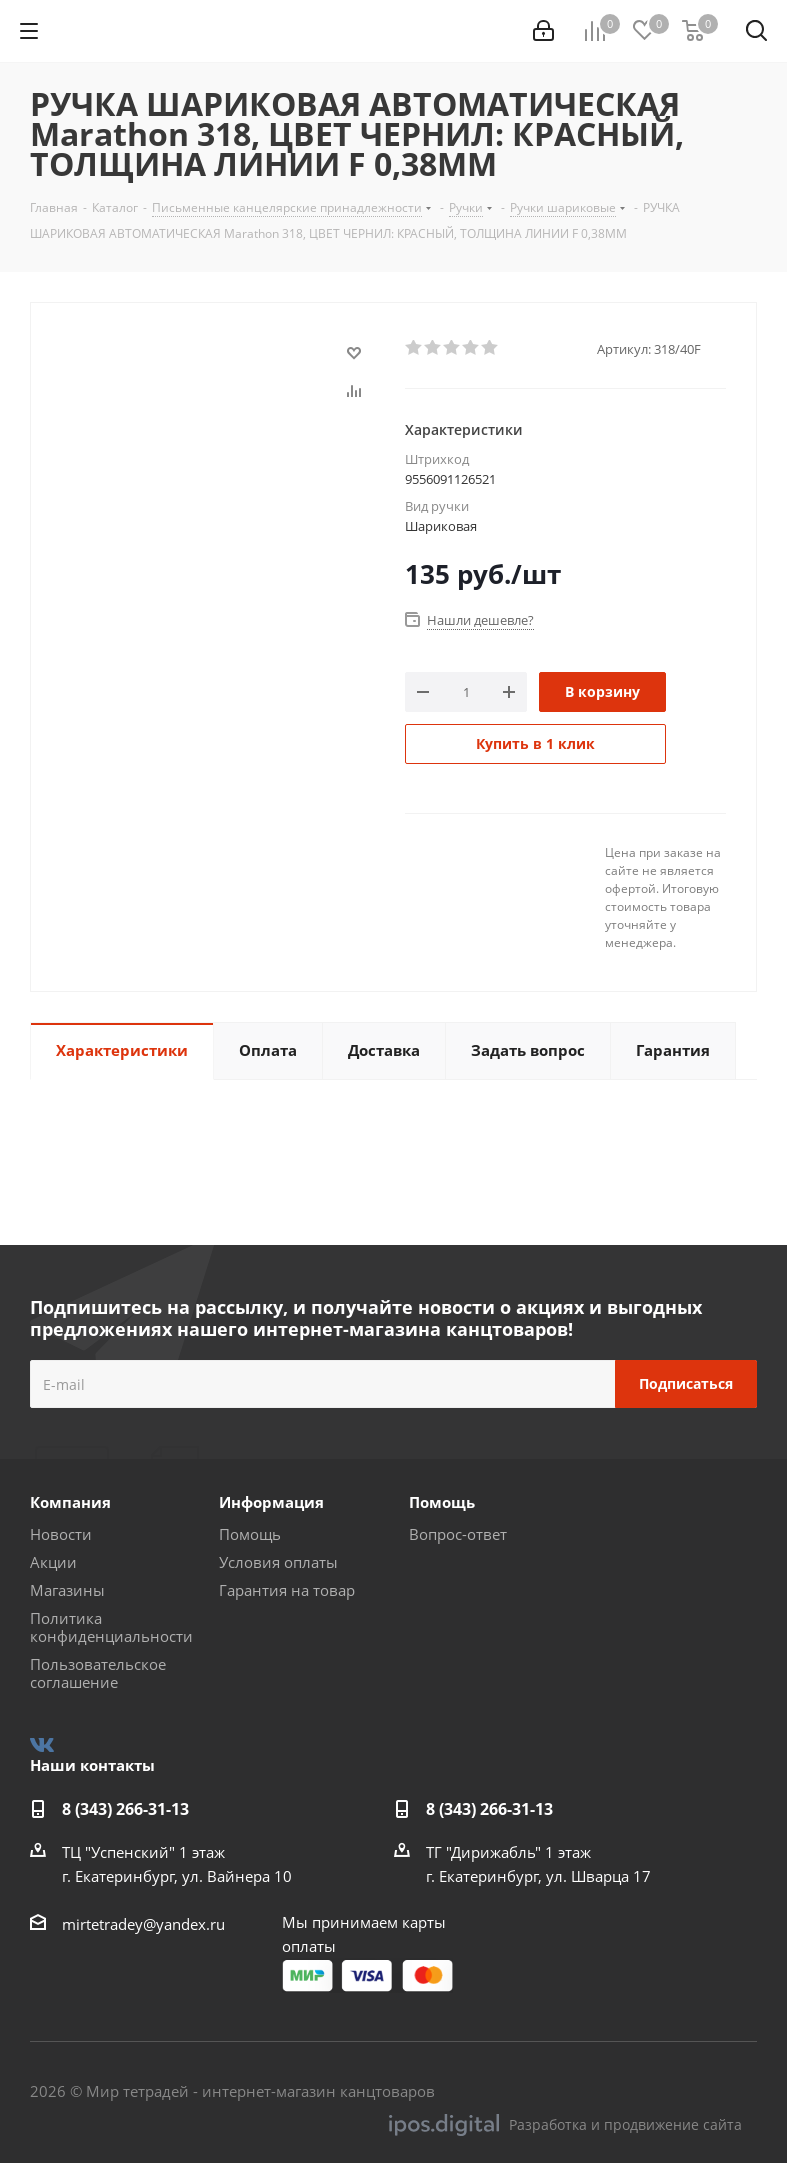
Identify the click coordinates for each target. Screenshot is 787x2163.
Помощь (250, 1534)
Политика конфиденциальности (111, 1627)
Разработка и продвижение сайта (565, 2125)
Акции (53, 1562)
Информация (271, 1502)
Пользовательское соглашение (98, 1673)
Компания (70, 1502)
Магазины (67, 1590)
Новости (61, 1534)
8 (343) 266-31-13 (125, 1809)
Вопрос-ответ (458, 1534)
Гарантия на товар (287, 1590)
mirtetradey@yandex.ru (143, 1924)
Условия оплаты (278, 1562)
